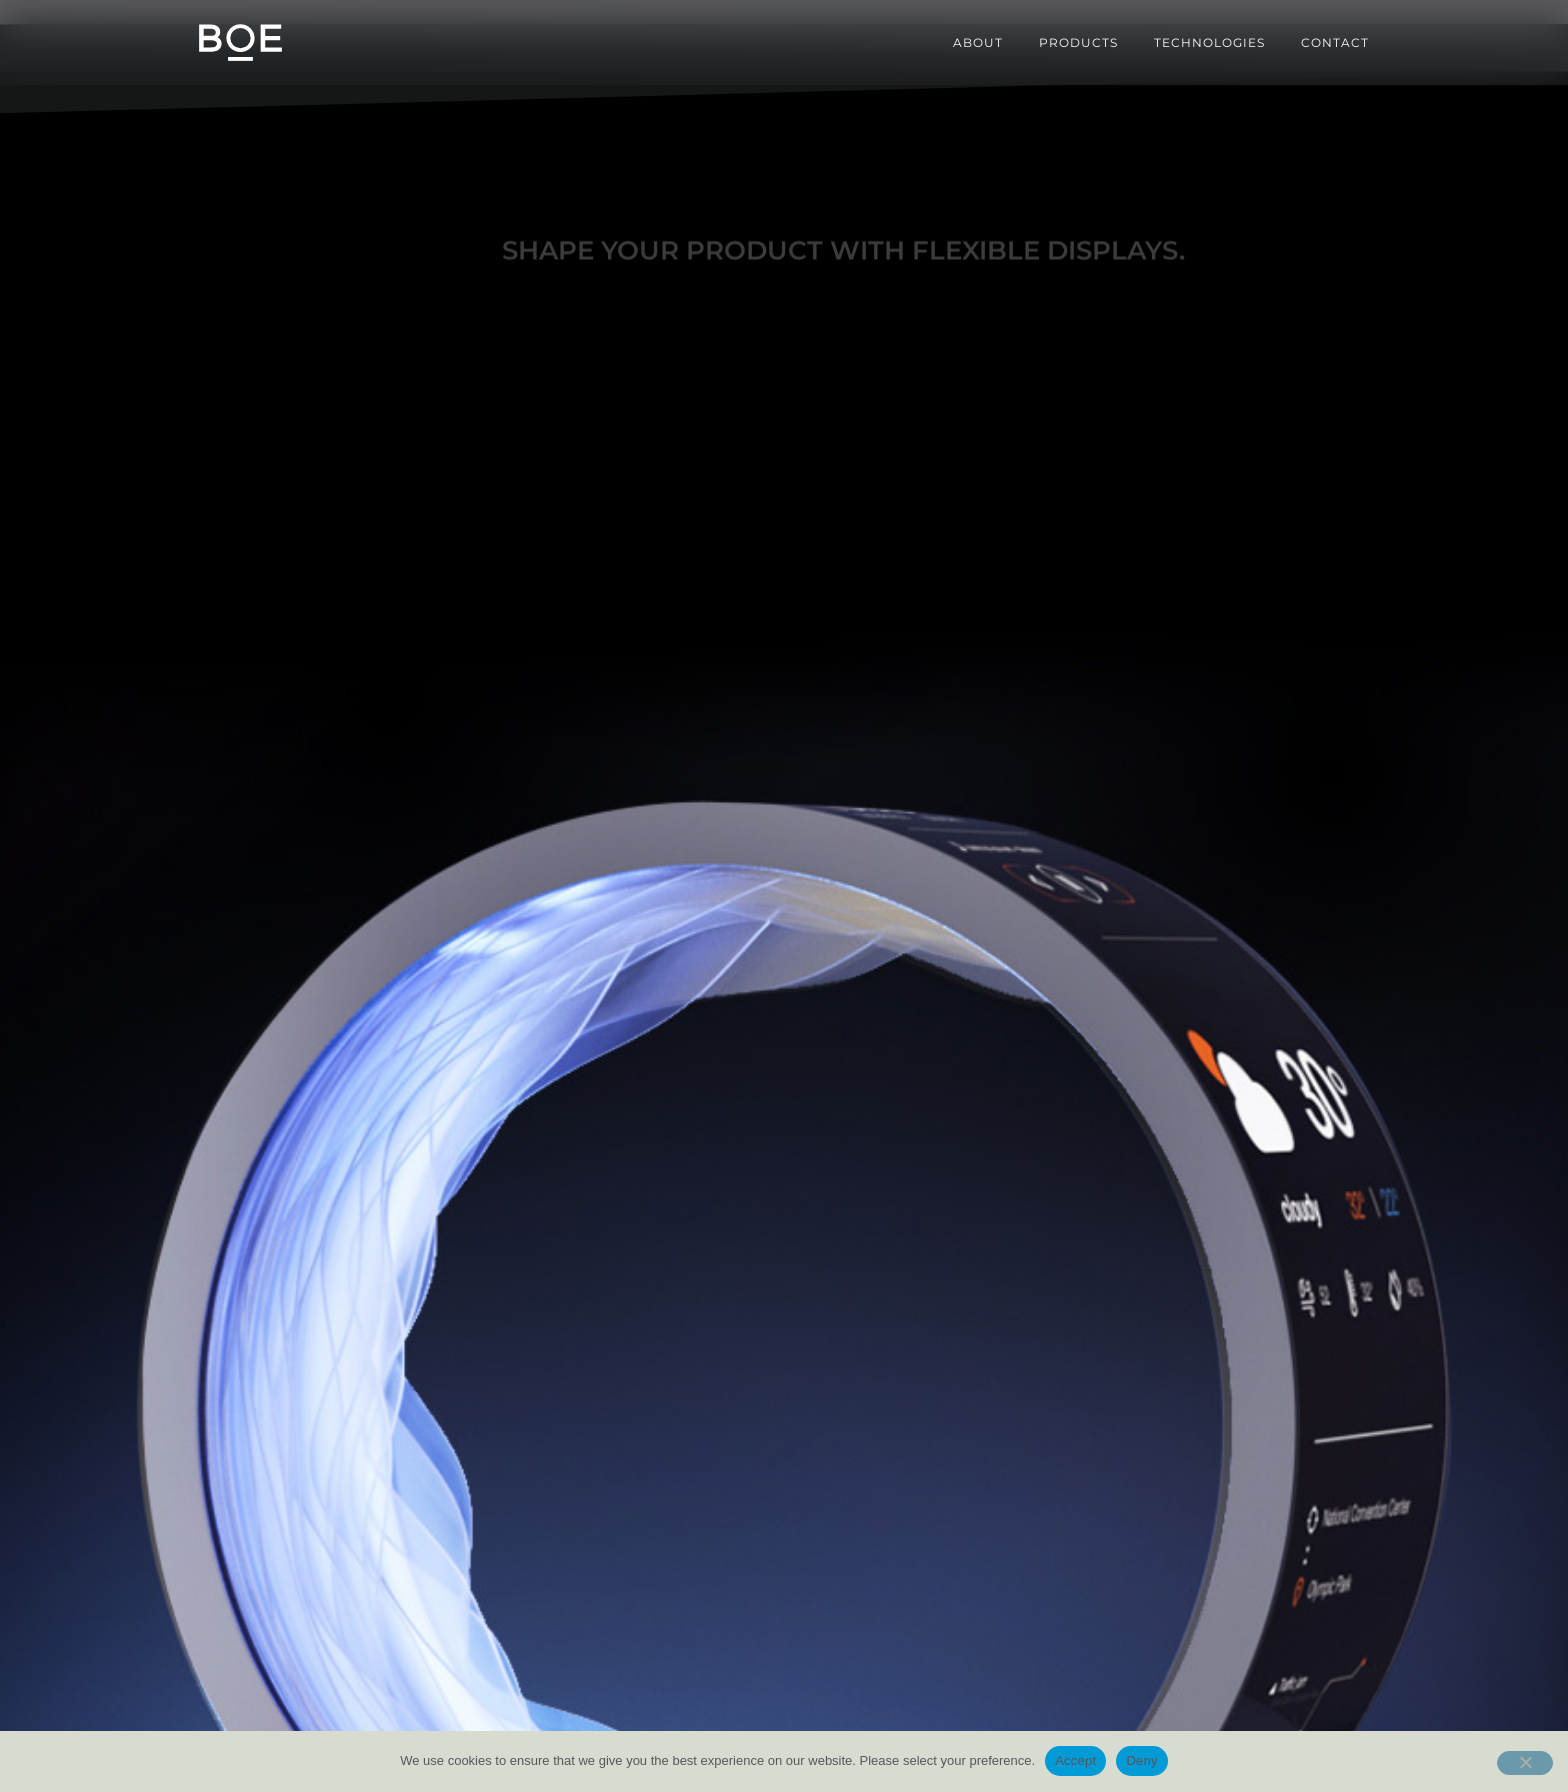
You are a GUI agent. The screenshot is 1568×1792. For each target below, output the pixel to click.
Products (1078, 42)
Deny (1141, 1760)
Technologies (1209, 42)
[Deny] (1525, 1763)
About (978, 42)
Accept (1075, 1760)
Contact (1335, 42)
